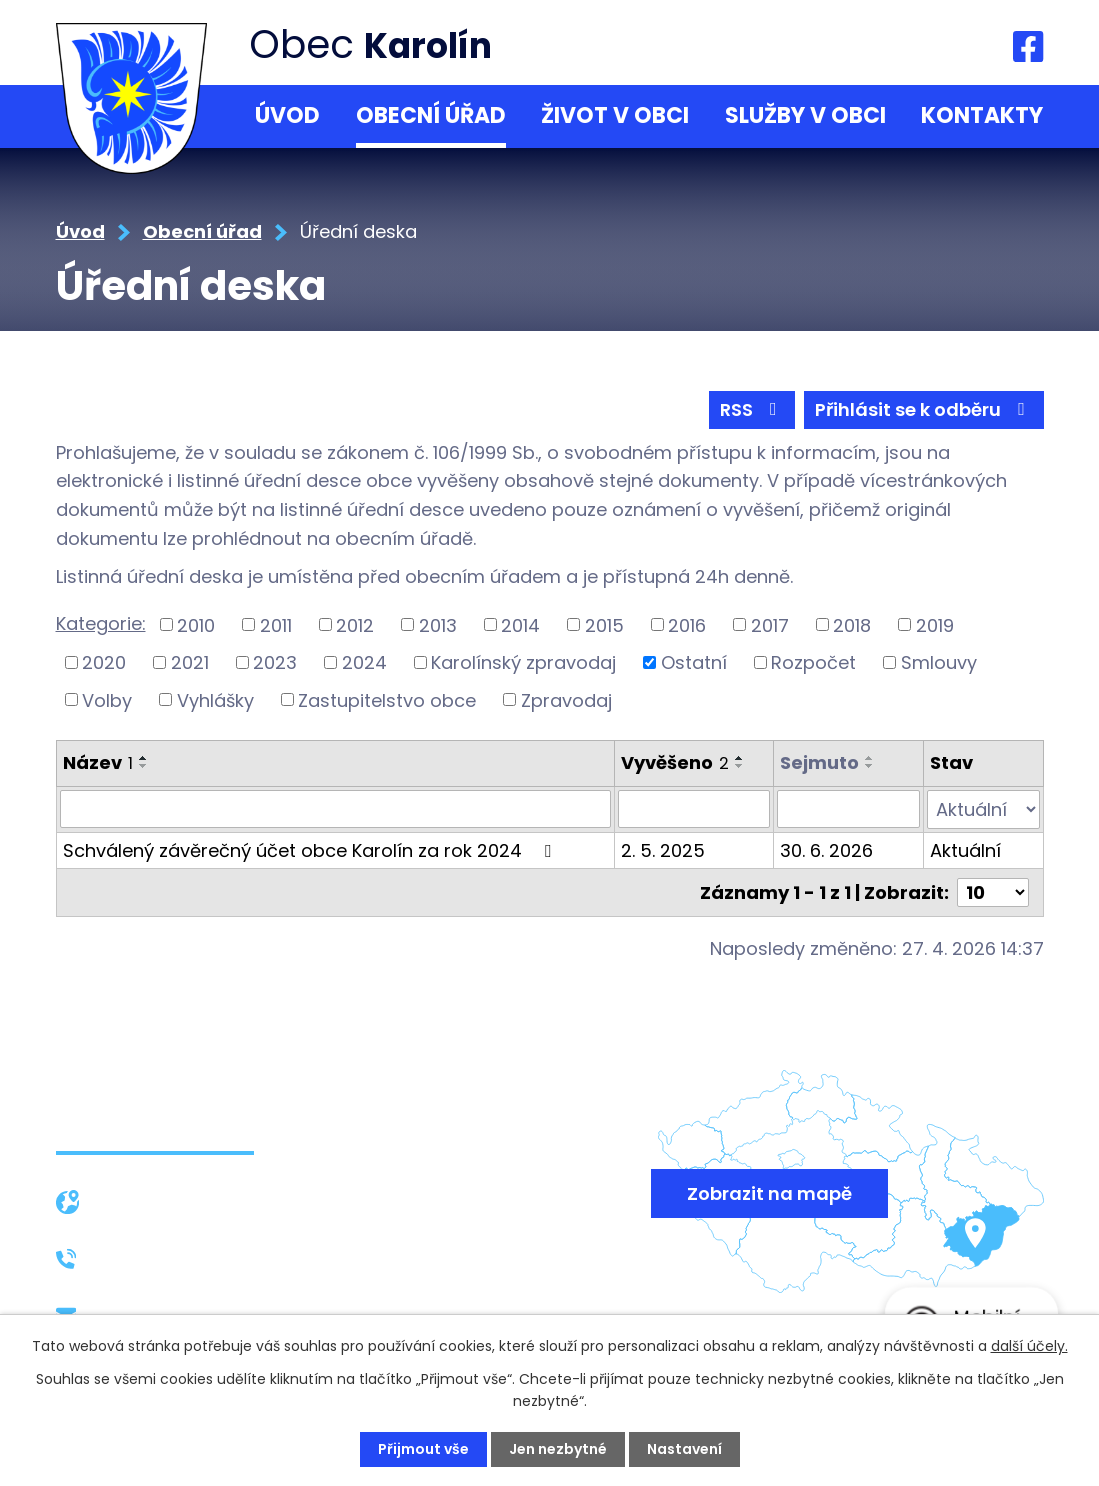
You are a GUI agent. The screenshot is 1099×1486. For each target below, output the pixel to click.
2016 (687, 624)
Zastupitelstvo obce (387, 699)
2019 (935, 624)
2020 (104, 662)
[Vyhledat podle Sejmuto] (848, 809)
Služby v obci (805, 115)
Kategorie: (101, 623)
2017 (770, 624)
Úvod (287, 115)
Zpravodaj (566, 699)
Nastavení (684, 1449)
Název (98, 762)
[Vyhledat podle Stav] (983, 809)
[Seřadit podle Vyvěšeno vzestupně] (740, 758)
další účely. (1029, 1346)
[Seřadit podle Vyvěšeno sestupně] (740, 766)
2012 (355, 624)
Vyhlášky (215, 699)
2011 (276, 624)
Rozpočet (813, 662)
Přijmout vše (423, 1449)
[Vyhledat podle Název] (336, 809)
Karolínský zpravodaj (523, 662)
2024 (364, 662)
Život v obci (615, 115)
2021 (190, 662)
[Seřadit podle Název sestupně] (144, 766)
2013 (438, 624)
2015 (604, 624)
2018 (852, 624)
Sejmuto (819, 762)
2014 (520, 624)
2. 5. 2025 (663, 849)
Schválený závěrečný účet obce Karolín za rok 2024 (311, 849)
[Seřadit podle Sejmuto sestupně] (870, 766)
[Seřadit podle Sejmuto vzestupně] (870, 758)
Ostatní (694, 662)
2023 (275, 662)
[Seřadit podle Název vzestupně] (144, 758)
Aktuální (965, 849)
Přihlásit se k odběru (924, 409)
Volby (107, 699)
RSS (752, 409)
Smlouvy (939, 662)
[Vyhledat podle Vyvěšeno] (694, 809)
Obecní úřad (431, 115)
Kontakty (982, 115)
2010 (196, 624)
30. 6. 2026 (826, 849)
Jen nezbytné (558, 1449)
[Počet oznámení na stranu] (993, 891)
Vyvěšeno (675, 762)
